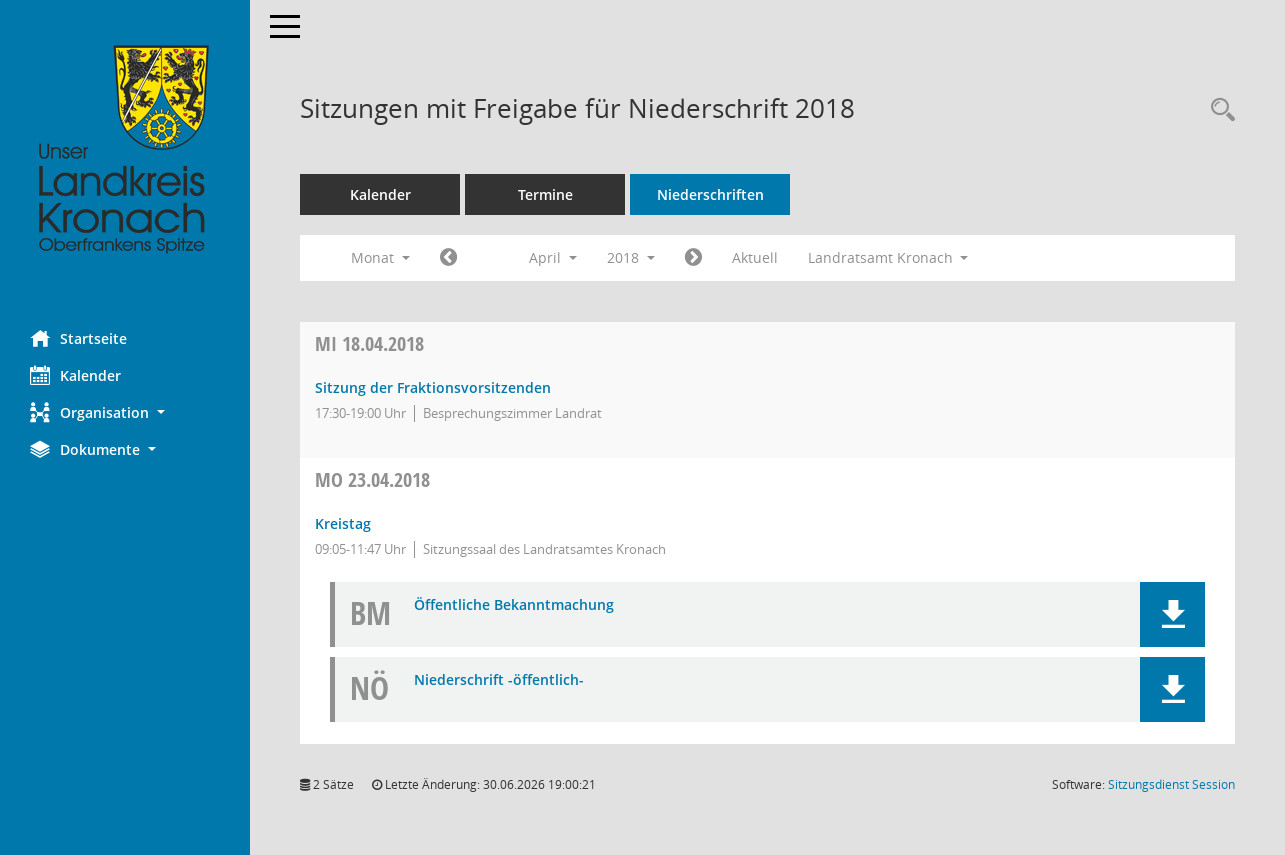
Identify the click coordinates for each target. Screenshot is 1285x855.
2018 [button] (631, 257)
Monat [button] (380, 257)
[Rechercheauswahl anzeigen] (1218, 110)
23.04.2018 (372, 479)
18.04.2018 (369, 343)
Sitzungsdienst (1171, 784)
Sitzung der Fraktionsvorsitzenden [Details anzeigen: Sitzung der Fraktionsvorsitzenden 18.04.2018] (433, 387)
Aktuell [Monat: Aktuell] (755, 257)
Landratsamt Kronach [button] (888, 257)
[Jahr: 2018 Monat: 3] (448, 258)
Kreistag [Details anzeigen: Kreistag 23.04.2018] (343, 523)
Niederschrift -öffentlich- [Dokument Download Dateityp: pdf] (499, 680)
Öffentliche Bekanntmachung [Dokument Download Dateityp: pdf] (514, 605)
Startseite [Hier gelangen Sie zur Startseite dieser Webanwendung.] (78, 338)
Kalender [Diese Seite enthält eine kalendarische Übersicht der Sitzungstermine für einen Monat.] (75, 375)
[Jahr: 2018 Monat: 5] (693, 258)
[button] (125, 412)
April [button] (553, 257)
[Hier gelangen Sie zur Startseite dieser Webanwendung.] (125, 150)
